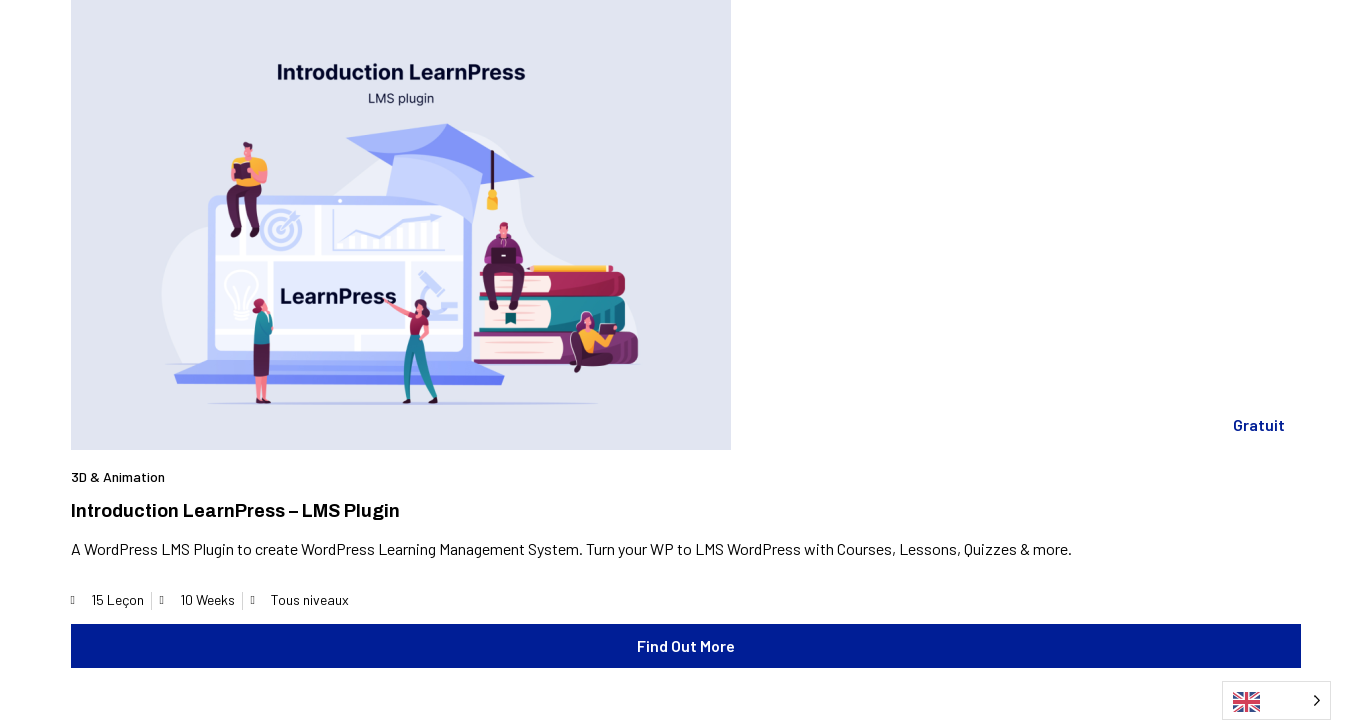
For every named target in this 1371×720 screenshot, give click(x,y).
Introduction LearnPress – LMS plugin (235, 511)
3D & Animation (118, 476)
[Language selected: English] (1276, 700)
